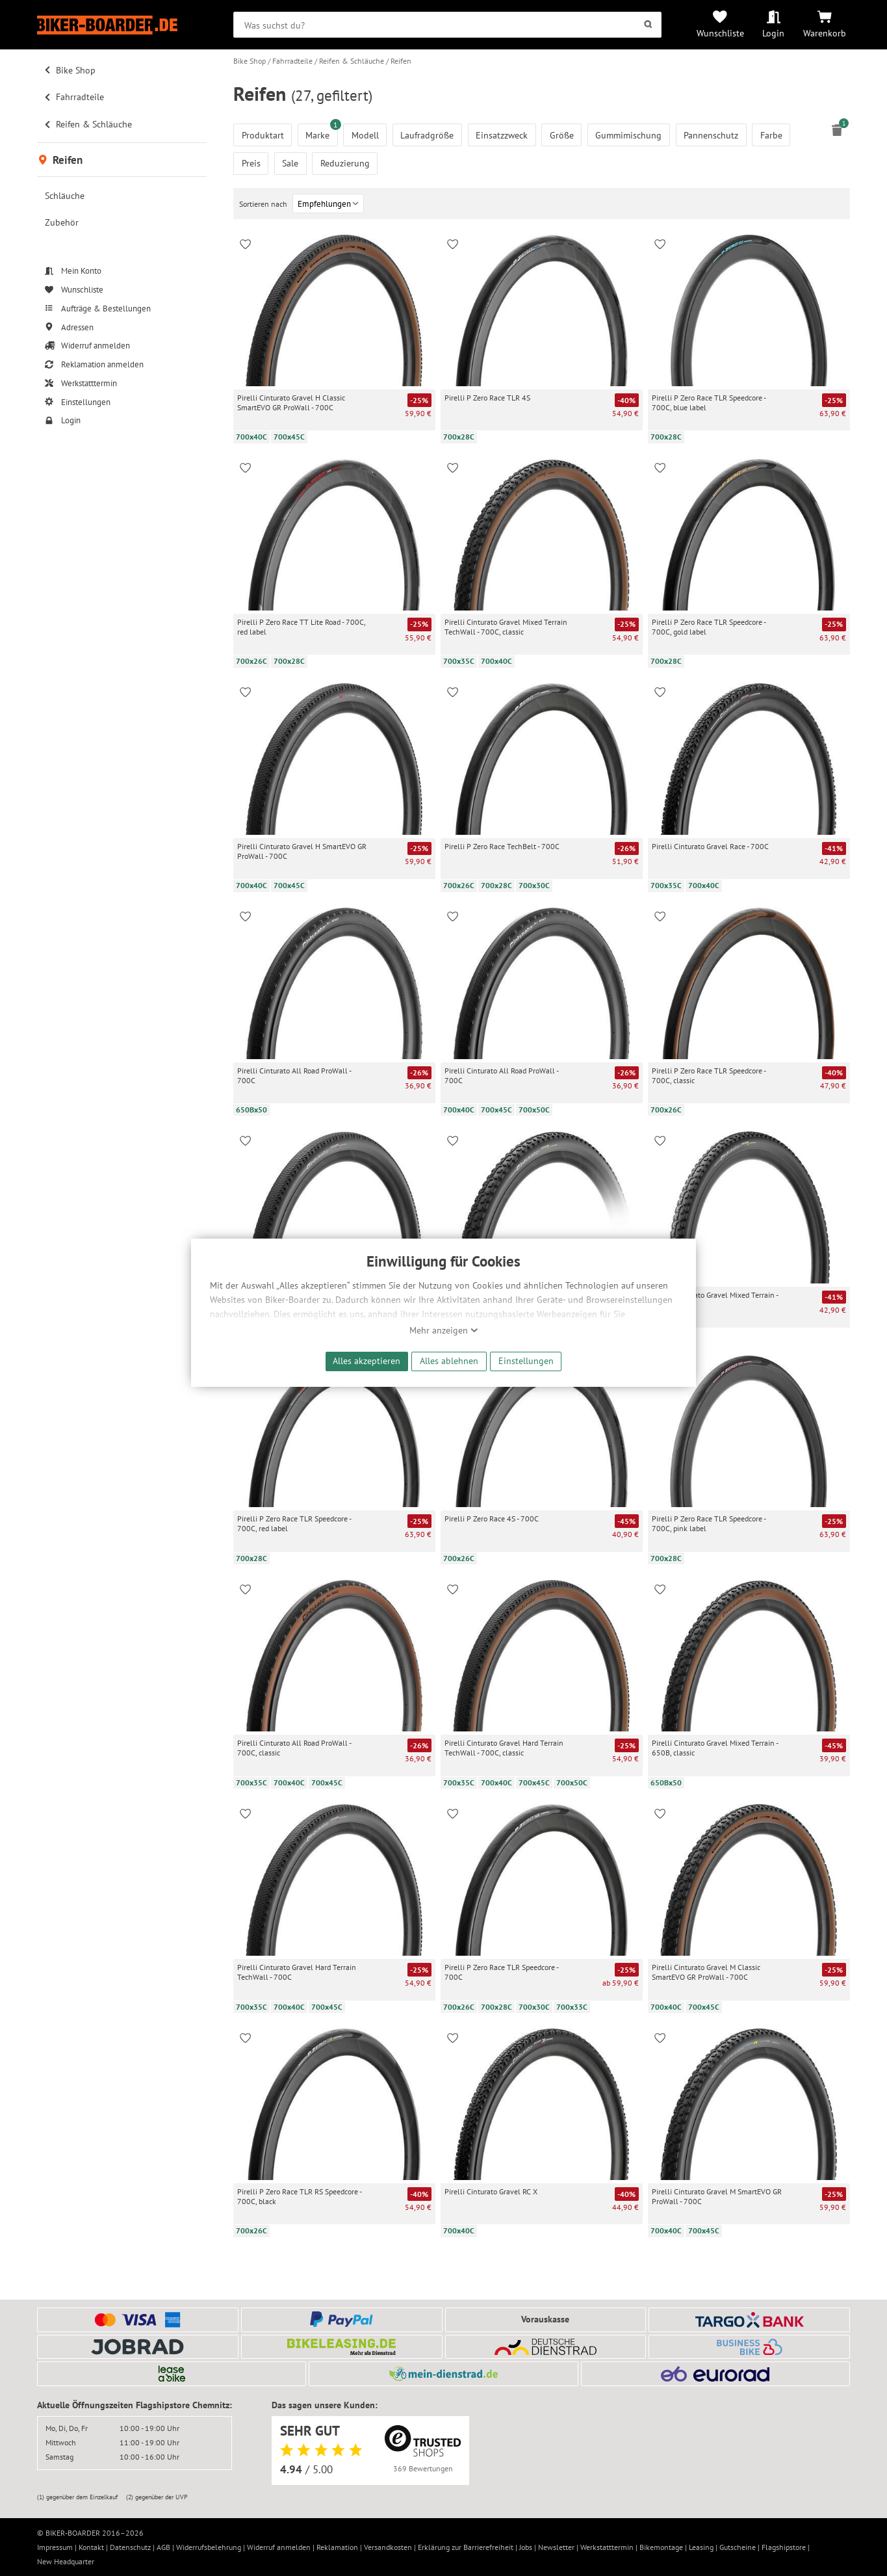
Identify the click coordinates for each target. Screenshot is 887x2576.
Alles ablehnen (449, 1360)
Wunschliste (720, 33)
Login (773, 33)
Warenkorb (824, 33)
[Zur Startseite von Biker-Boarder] (122, 25)
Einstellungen (526, 1360)
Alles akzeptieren (366, 1360)
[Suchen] (648, 25)
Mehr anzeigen (443, 1330)
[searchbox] (447, 25)
